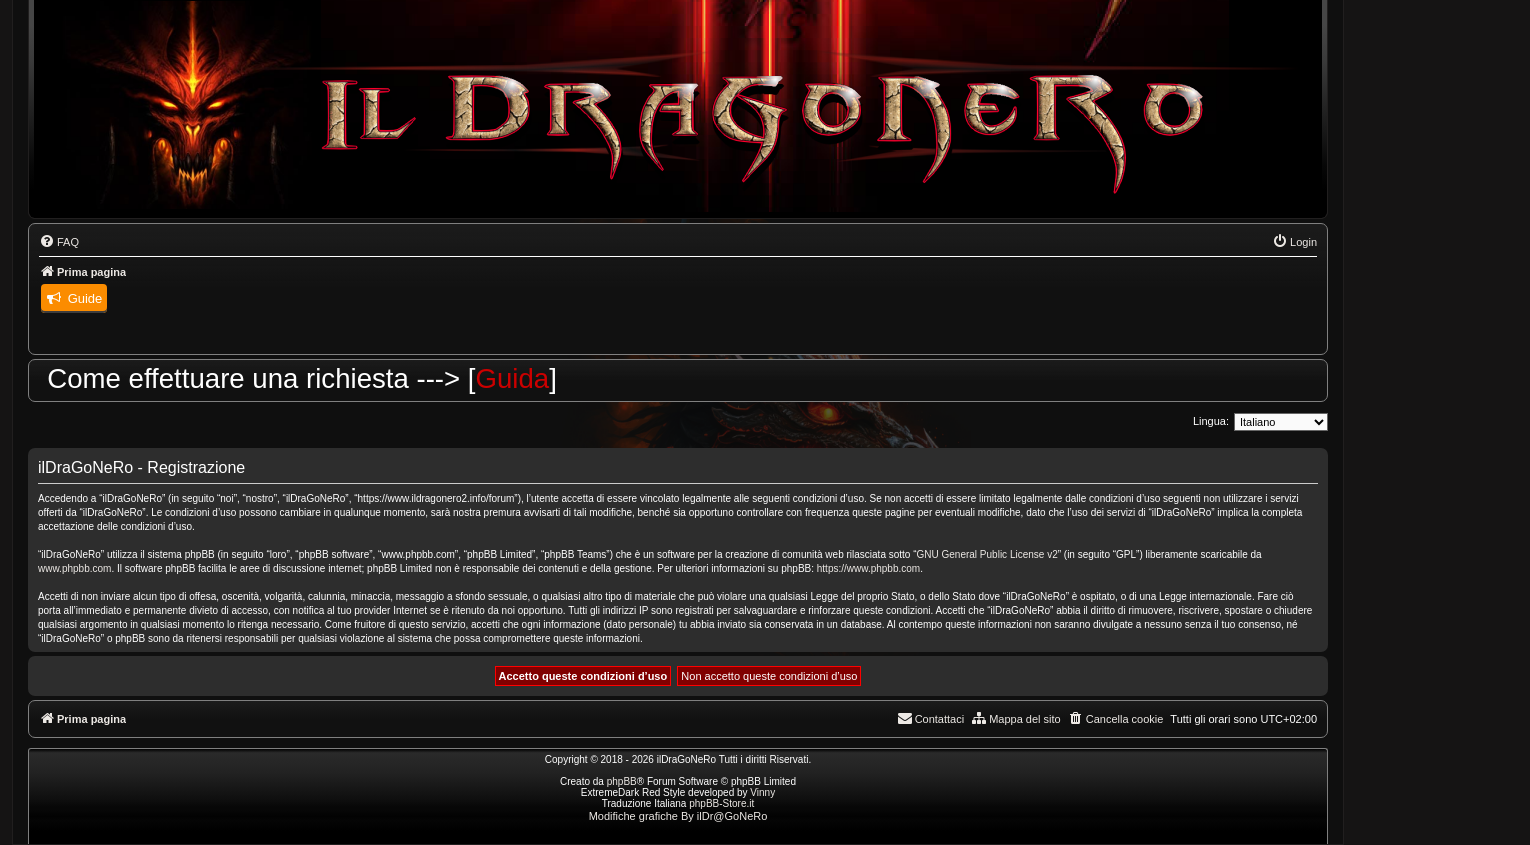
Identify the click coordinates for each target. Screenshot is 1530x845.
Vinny (762, 792)
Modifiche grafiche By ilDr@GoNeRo (678, 816)
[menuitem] (59, 242)
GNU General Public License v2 (987, 554)
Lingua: (1211, 421)
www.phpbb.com (74, 568)
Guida (526, 378)
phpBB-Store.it (721, 803)
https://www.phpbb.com (868, 568)
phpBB (622, 781)
